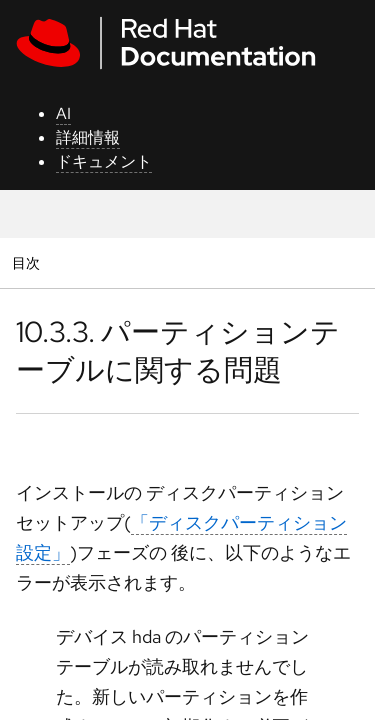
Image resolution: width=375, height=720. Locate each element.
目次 (28, 262)
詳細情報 (88, 137)
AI (63, 113)
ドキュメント (104, 161)
